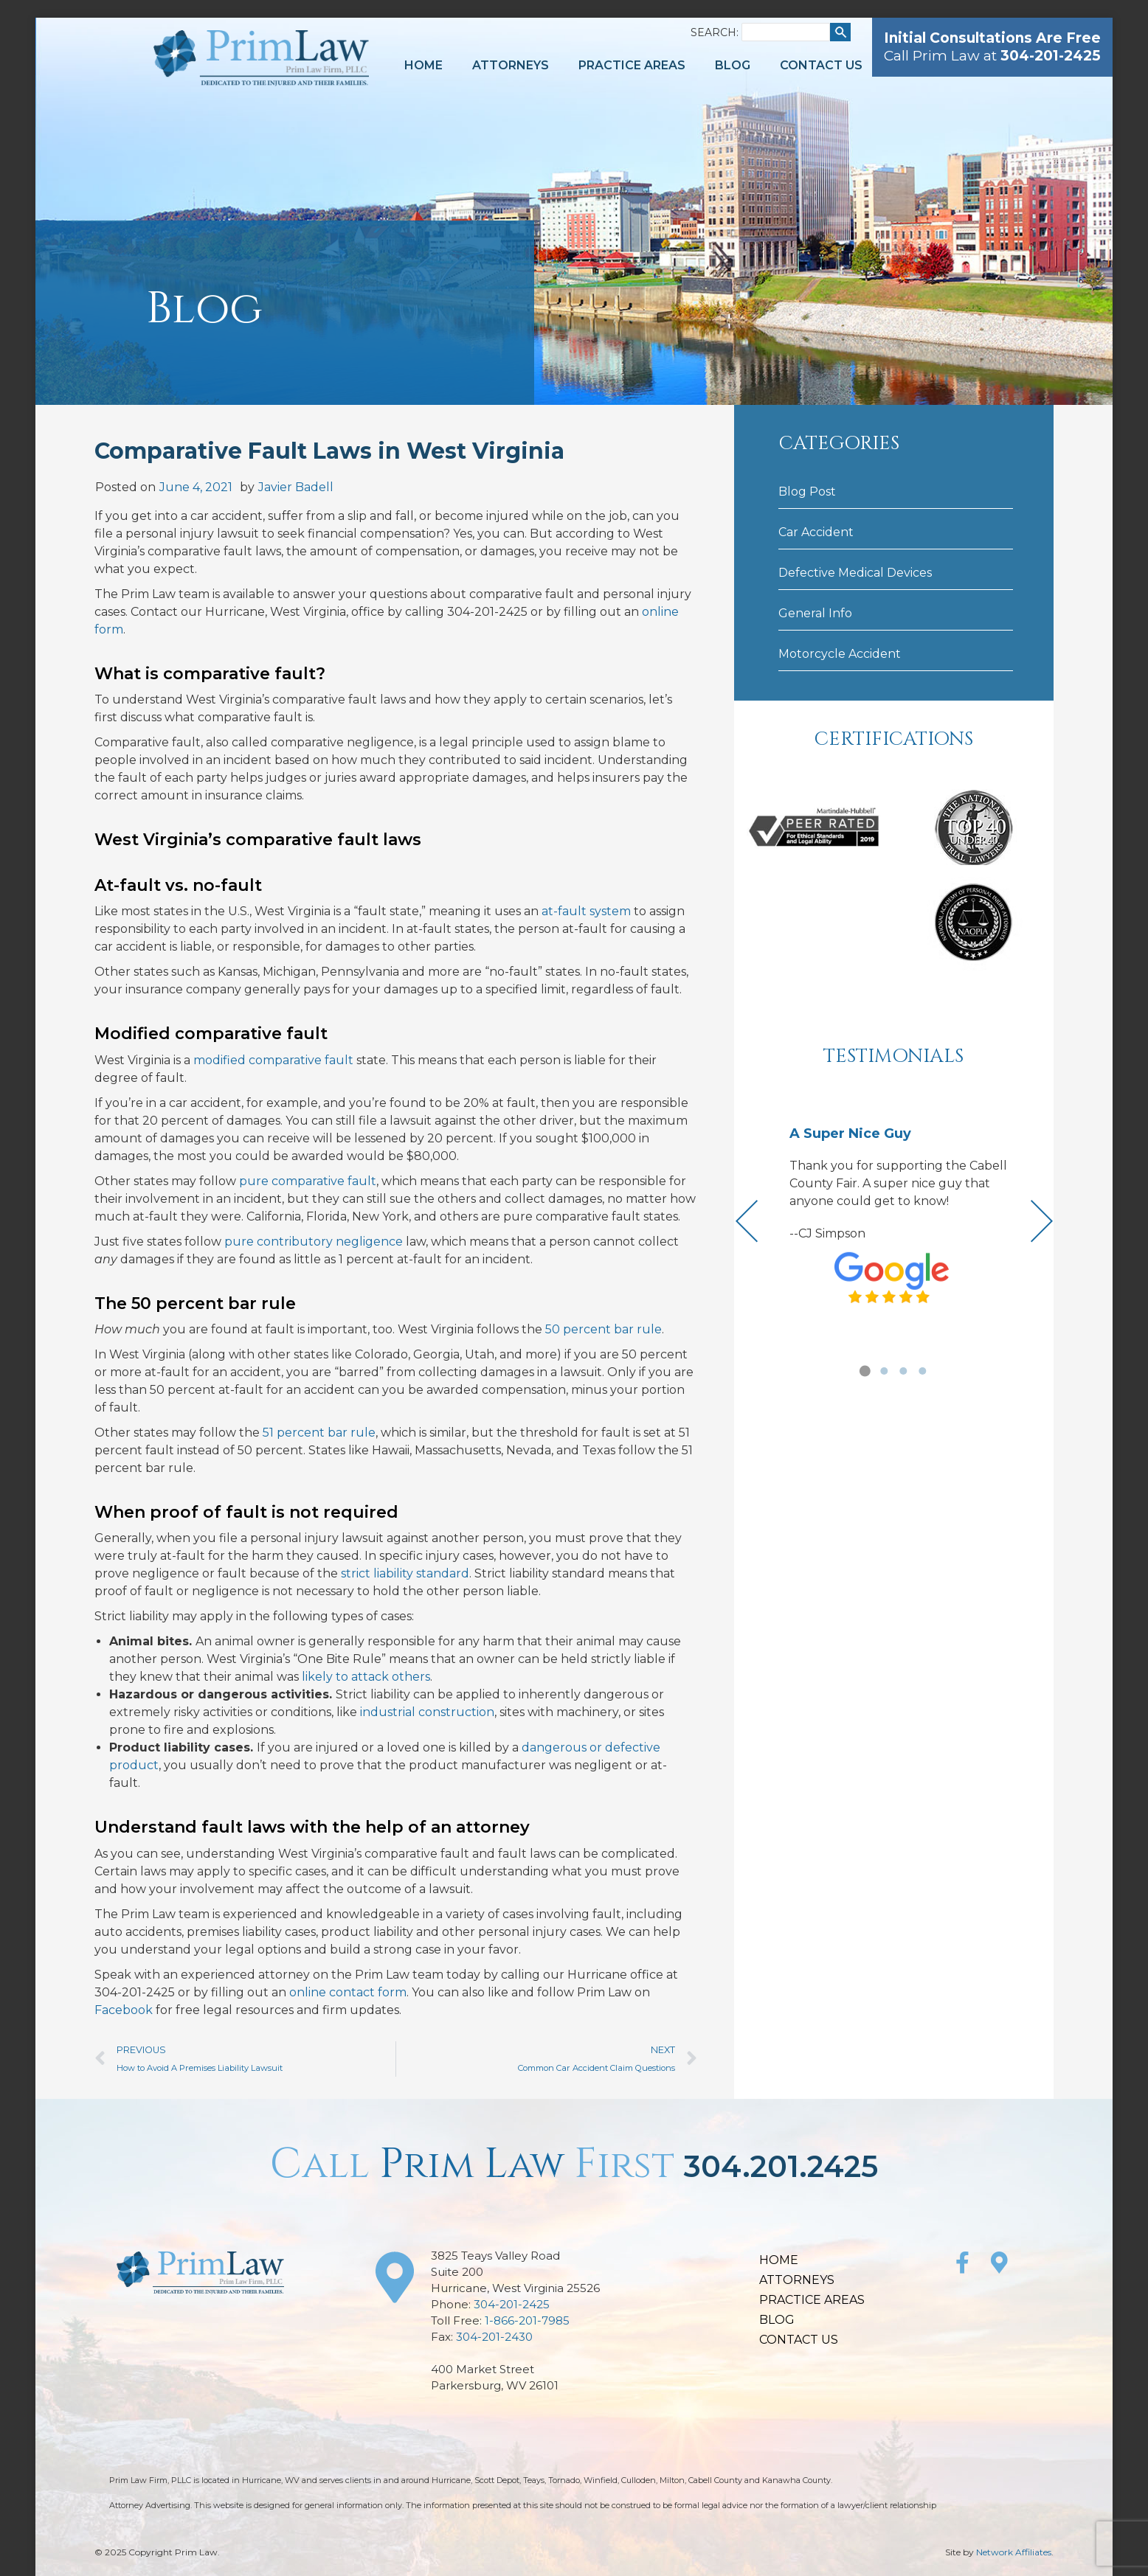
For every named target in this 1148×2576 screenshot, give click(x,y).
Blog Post (807, 492)
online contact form (348, 1992)
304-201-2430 (494, 2337)
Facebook (123, 2010)
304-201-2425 (512, 2304)
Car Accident (816, 532)
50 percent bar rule (603, 1329)
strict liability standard (405, 1573)
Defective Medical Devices (855, 573)
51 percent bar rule (319, 1433)
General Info (815, 613)
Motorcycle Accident (839, 654)
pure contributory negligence (313, 1242)
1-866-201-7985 (527, 2320)
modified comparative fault (273, 1060)
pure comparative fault (307, 1181)
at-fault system (586, 911)
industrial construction (427, 1712)
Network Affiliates (1013, 2552)
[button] (864, 1371)
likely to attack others (366, 1677)
